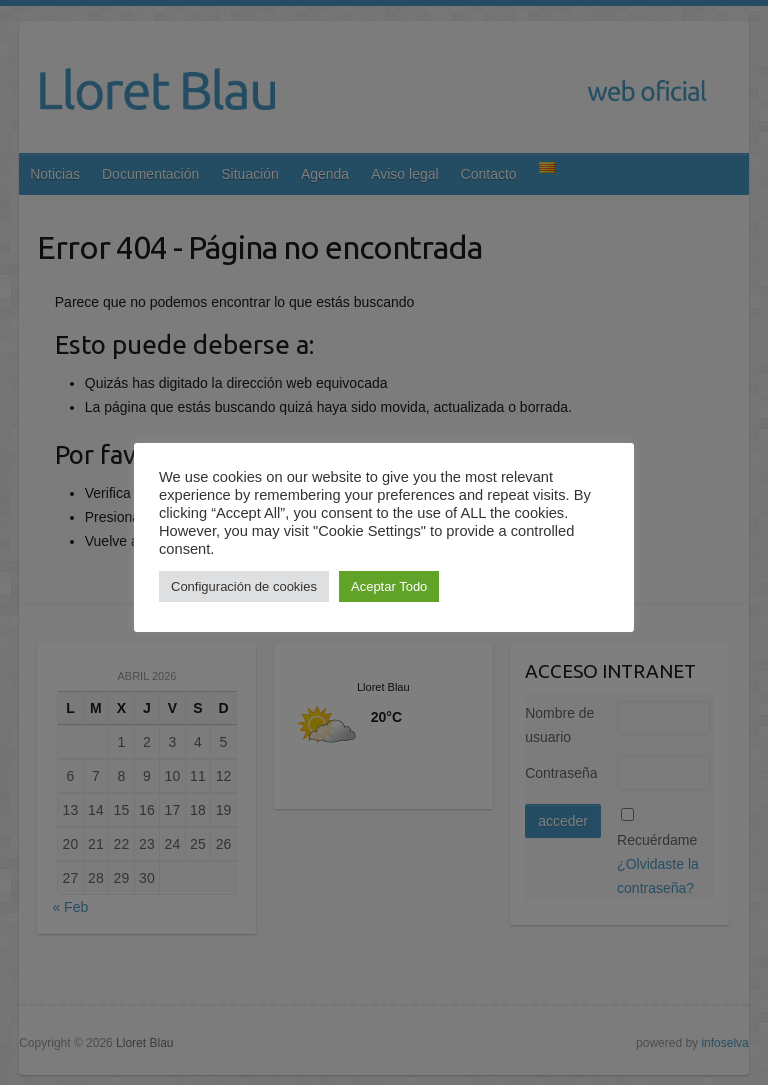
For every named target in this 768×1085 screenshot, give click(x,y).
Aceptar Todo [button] (389, 586)
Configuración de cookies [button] (244, 586)
